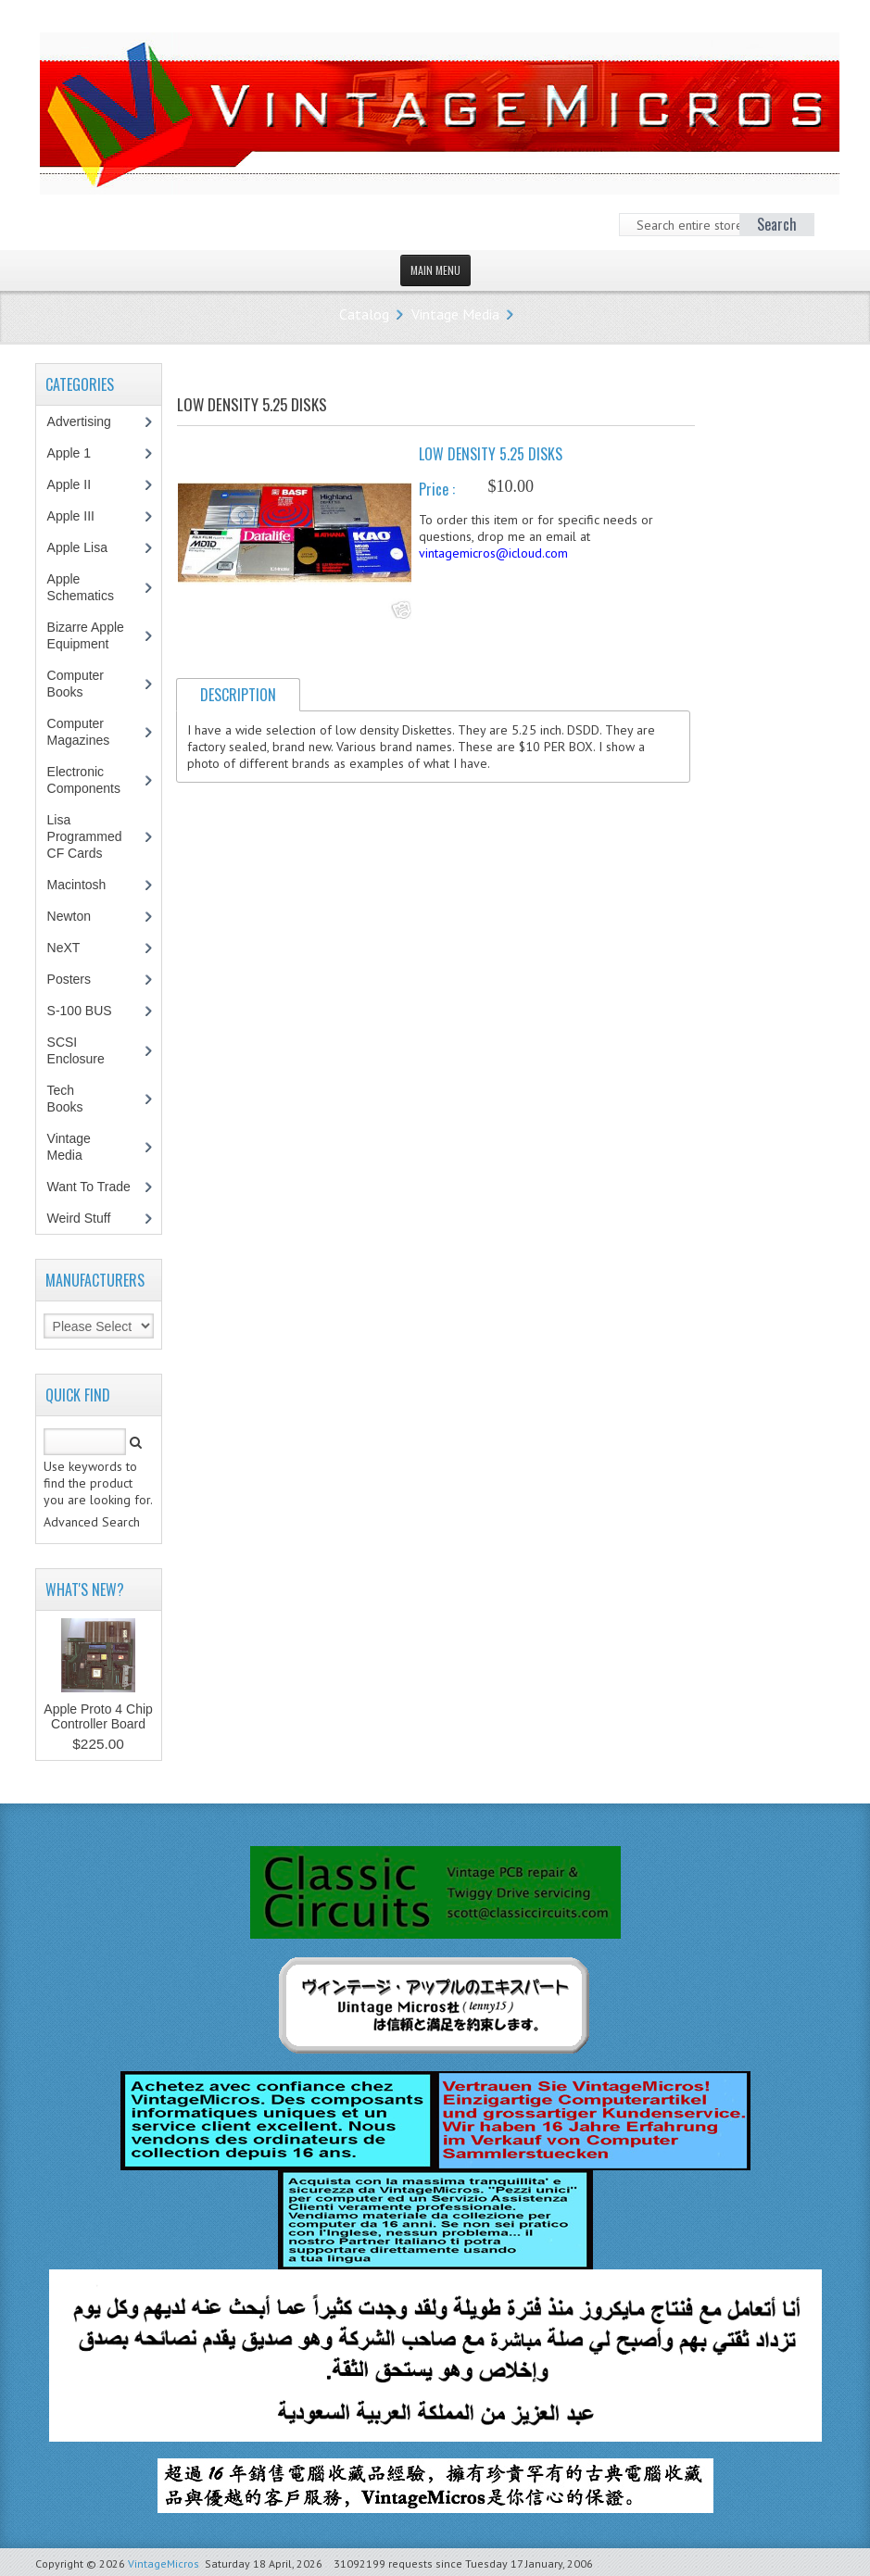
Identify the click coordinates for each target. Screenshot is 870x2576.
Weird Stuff (89, 1218)
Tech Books (78, 1098)
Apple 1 (78, 453)
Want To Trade (89, 1186)
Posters (78, 979)
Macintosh (86, 884)
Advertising (89, 421)
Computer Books (78, 683)
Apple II (78, 484)
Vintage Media (455, 314)
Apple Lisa (90, 547)
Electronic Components (93, 780)
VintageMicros (163, 2563)
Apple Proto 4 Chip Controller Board (98, 1716)
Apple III (80, 516)
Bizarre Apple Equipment (88, 635)
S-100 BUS (89, 1010)
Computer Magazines (92, 732)
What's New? (84, 1589)
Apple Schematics (90, 587)
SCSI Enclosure (85, 1050)
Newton (69, 916)
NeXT (64, 947)
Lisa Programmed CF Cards (84, 836)
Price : (437, 489)
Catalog (364, 314)
